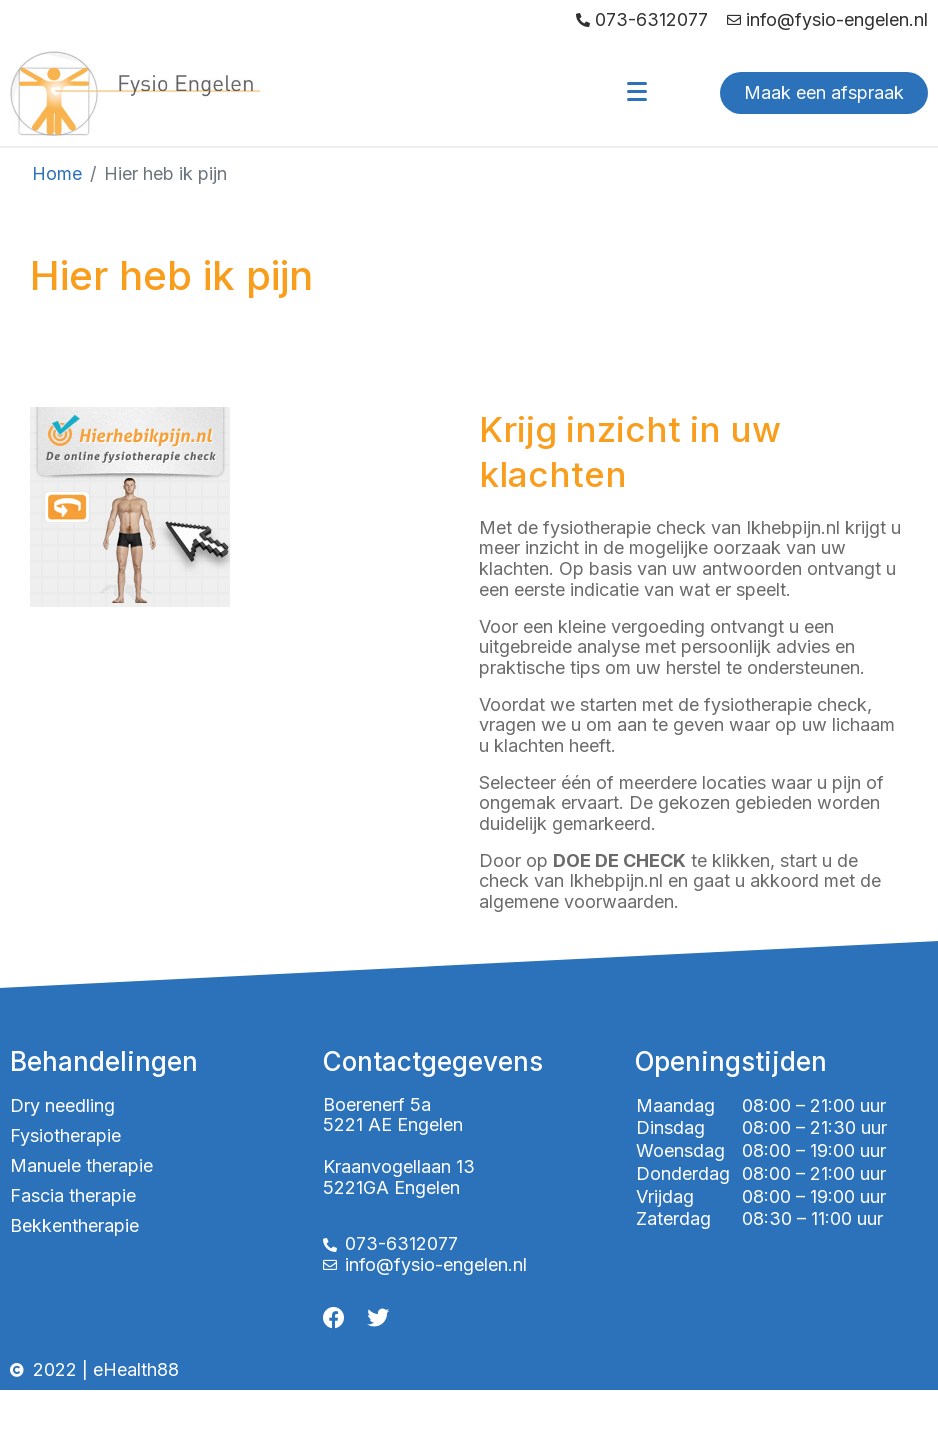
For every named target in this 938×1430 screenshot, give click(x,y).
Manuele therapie (81, 1165)
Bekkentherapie (74, 1225)
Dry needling (62, 1105)
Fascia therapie (73, 1195)
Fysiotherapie (65, 1135)
